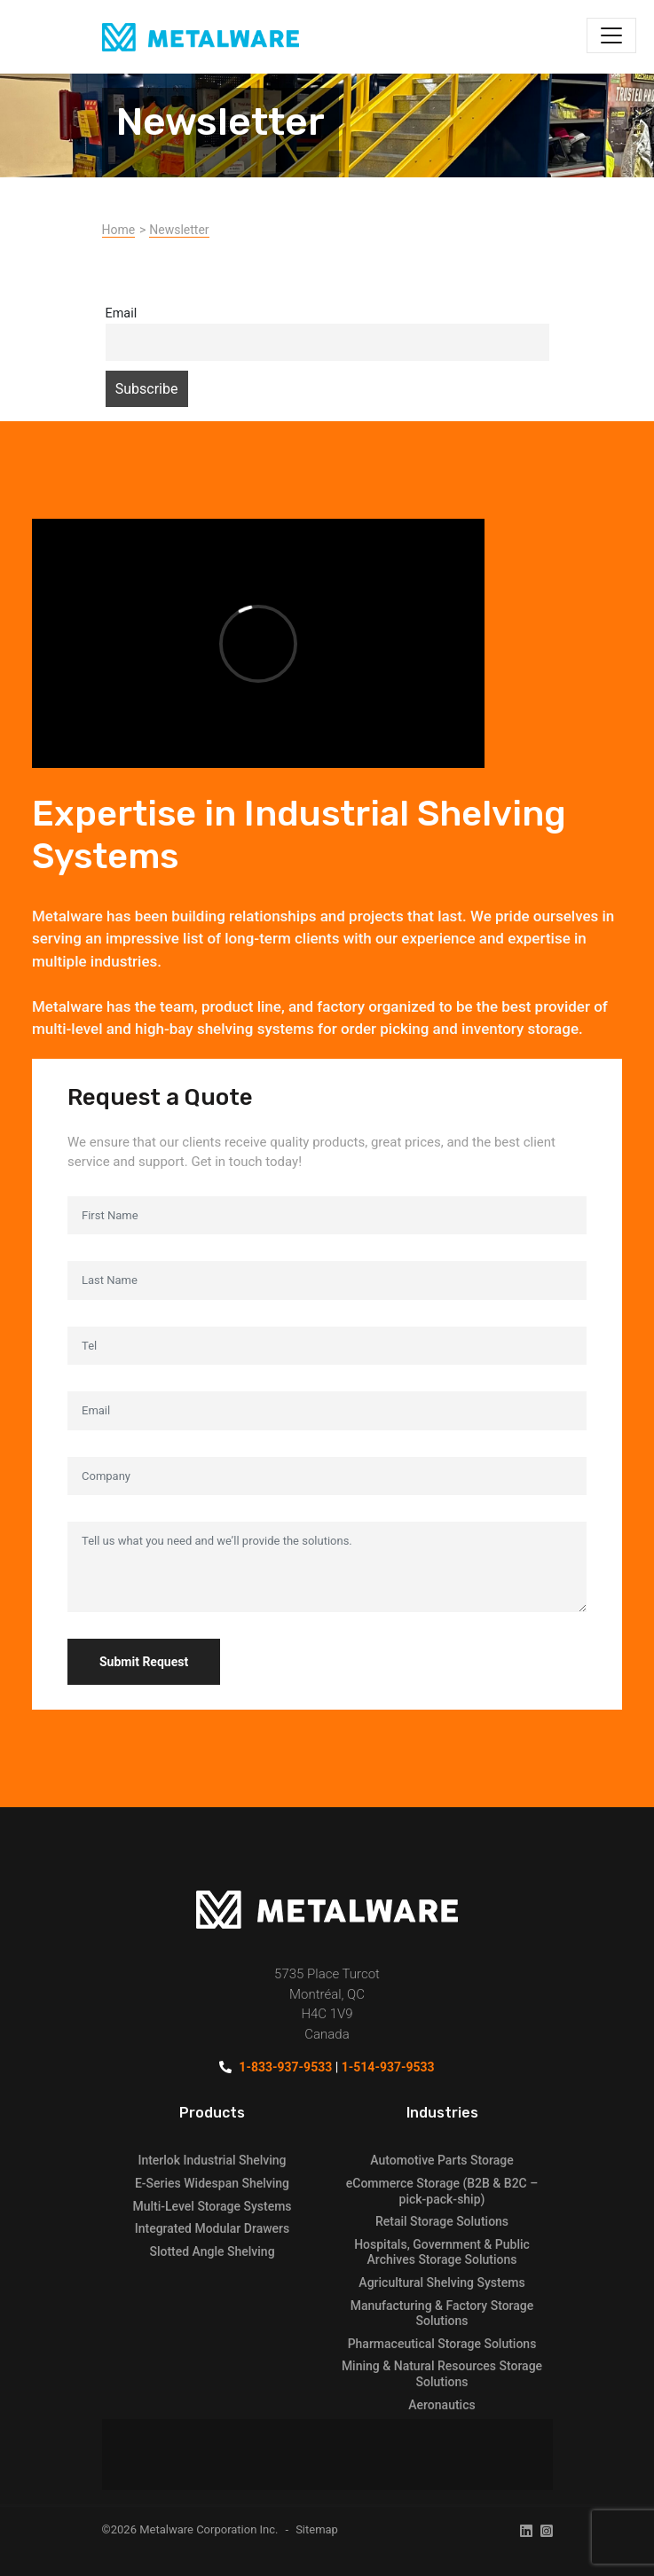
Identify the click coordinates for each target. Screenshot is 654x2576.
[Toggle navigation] (611, 35)
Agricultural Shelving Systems (441, 2282)
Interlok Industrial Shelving (212, 2160)
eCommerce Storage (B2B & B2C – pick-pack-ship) (442, 2191)
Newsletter (179, 230)
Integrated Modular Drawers (212, 2228)
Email (122, 313)
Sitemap (316, 2529)
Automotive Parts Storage (441, 2160)
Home (119, 230)
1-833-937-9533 (285, 2067)
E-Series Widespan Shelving (212, 2183)
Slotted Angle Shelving (211, 2251)
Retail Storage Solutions (441, 2221)
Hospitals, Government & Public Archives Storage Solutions (442, 2252)
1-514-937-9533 (388, 2067)
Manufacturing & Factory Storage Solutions (442, 2313)
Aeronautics (441, 2405)
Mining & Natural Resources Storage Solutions (442, 2374)
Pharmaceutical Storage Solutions (442, 2344)
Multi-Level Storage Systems (211, 2206)
